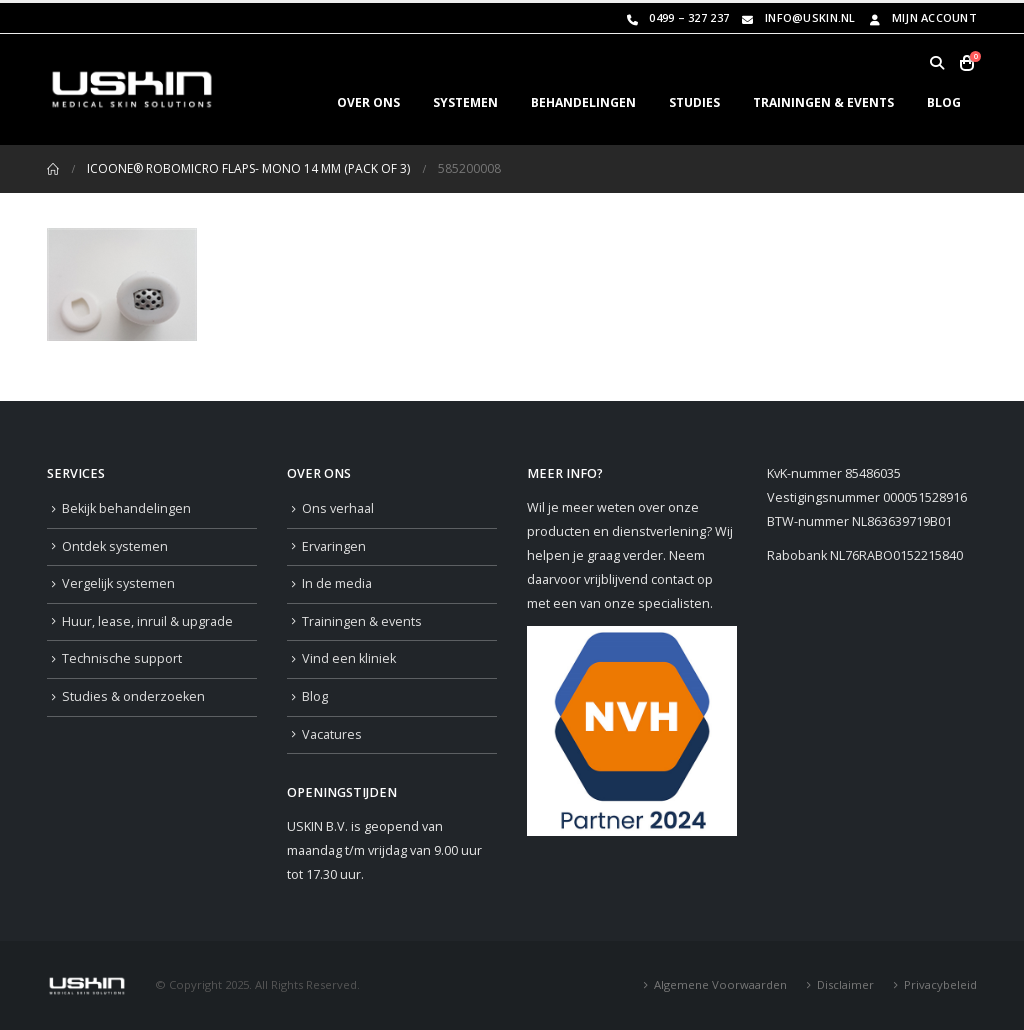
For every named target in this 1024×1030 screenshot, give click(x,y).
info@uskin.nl (797, 17)
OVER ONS (368, 102)
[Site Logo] (132, 89)
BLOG (944, 102)
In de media (337, 583)
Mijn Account (921, 17)
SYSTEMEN (465, 102)
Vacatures (332, 734)
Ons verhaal (338, 508)
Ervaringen (334, 546)
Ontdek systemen (115, 546)
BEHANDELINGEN (583, 102)
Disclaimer (845, 984)
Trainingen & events (362, 621)
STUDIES (694, 102)
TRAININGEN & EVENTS (823, 102)
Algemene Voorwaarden (720, 984)
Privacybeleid (940, 984)
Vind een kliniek (349, 658)
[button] (936, 63)
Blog (315, 696)
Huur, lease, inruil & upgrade (147, 621)
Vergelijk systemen (118, 583)
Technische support (122, 658)
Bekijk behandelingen (126, 508)
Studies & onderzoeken (133, 696)
